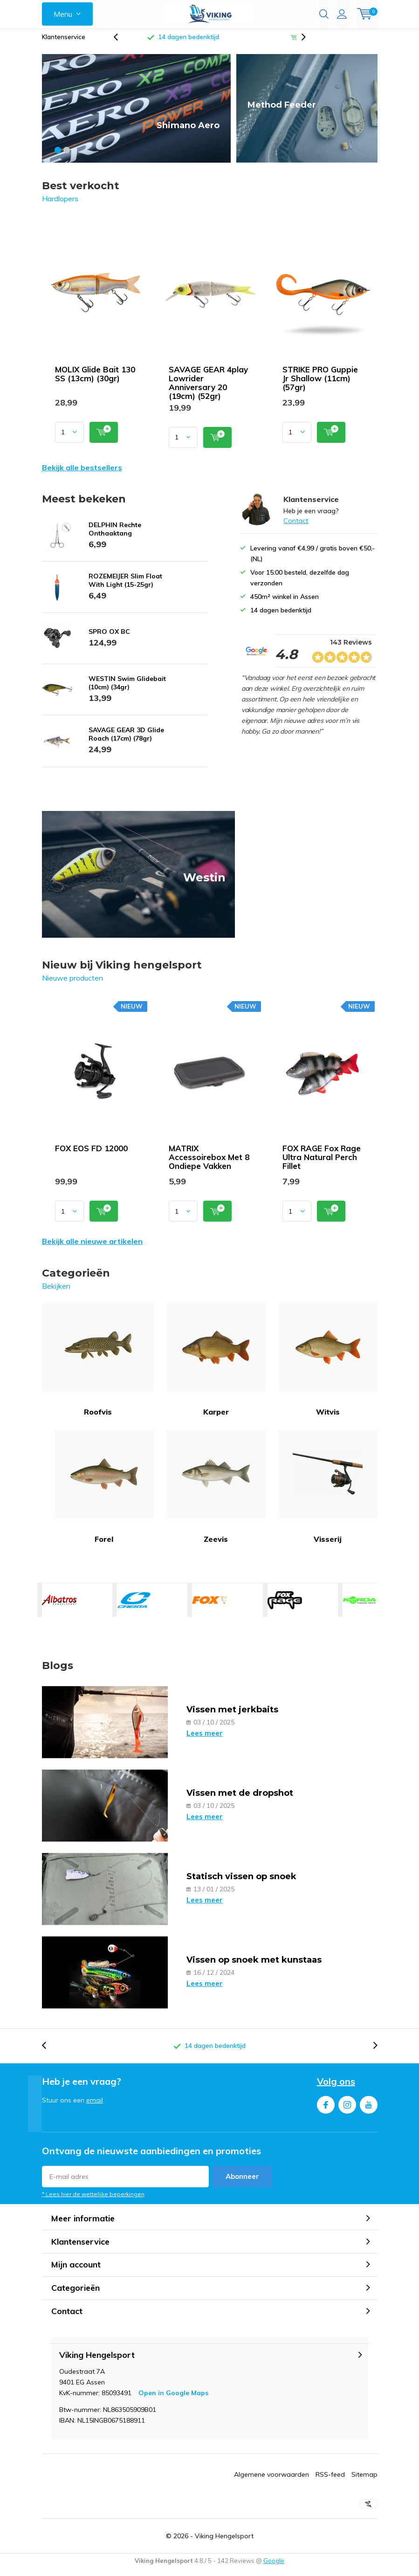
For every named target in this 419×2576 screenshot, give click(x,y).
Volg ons (336, 2088)
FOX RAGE (285, 1607)
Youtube (369, 2109)
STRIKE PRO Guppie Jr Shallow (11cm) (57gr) (320, 384)
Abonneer (242, 2183)
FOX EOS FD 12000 (91, 1155)
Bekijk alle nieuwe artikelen (92, 1248)
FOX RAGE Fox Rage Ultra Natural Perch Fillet (321, 1164)
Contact (295, 527)
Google (273, 2567)
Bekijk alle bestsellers (82, 474)
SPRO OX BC (109, 638)
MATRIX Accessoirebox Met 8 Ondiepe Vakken (209, 1164)
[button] (58, 157)
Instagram (347, 2109)
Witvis (328, 1366)
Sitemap (364, 2481)
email (94, 2107)
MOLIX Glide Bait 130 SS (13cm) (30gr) (95, 380)
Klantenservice (63, 44)
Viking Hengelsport (224, 2543)
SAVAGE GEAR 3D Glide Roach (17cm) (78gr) (126, 741)
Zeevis (216, 1494)
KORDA (360, 1607)
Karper (216, 1366)
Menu (63, 14)
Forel (104, 1494)
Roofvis (98, 1366)
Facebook (326, 2109)
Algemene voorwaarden (271, 2481)
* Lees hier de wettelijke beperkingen (93, 2201)
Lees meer (204, 1740)
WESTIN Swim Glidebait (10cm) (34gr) (127, 689)
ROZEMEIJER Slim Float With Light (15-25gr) (125, 587)
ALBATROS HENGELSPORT (59, 1607)
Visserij (328, 1494)
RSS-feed (330, 2481)
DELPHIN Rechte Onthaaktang (115, 536)
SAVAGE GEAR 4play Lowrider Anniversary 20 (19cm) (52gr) (208, 389)
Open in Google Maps (173, 2400)
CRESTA (134, 1607)
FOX (209, 1607)
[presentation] (121, 44)
